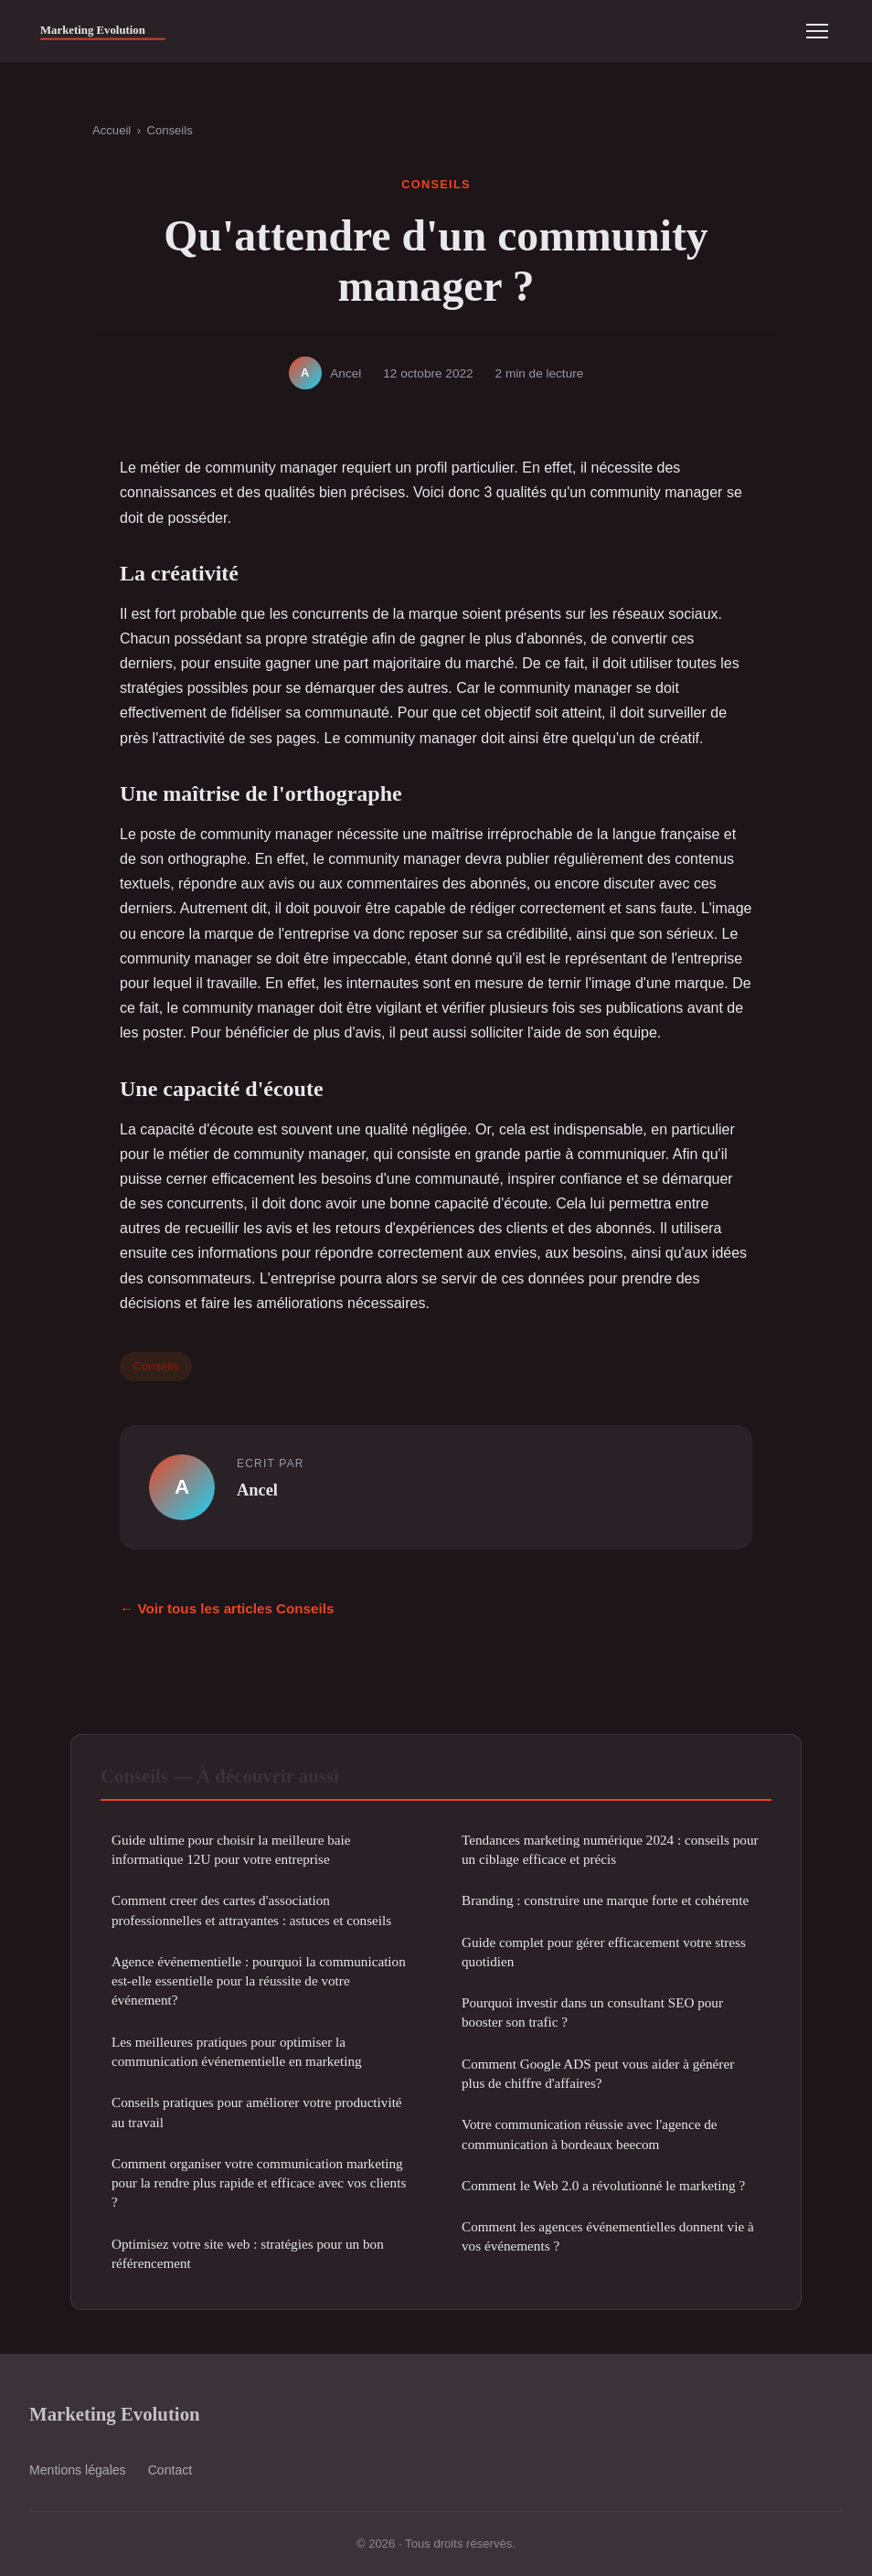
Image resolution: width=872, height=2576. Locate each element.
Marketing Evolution (114, 2413)
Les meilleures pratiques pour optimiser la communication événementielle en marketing (237, 2051)
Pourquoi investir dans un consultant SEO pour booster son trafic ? (592, 2012)
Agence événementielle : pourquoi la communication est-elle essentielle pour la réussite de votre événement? (259, 1980)
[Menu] (817, 31)
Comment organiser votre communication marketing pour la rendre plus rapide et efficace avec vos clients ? (259, 2183)
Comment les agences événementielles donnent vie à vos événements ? (608, 2236)
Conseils (169, 130)
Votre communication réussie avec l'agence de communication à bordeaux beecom (590, 2133)
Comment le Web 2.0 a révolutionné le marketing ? (603, 2185)
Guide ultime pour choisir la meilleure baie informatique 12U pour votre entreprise (231, 1849)
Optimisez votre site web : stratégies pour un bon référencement (248, 2253)
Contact (170, 2470)
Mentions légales (77, 2470)
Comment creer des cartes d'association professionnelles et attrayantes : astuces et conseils (251, 1909)
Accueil (111, 130)
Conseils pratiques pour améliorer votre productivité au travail (257, 2111)
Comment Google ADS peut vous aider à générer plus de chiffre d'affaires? (598, 2073)
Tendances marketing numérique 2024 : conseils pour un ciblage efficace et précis (610, 1849)
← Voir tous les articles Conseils (227, 1608)
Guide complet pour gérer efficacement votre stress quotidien (604, 1951)
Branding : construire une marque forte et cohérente (605, 1900)
